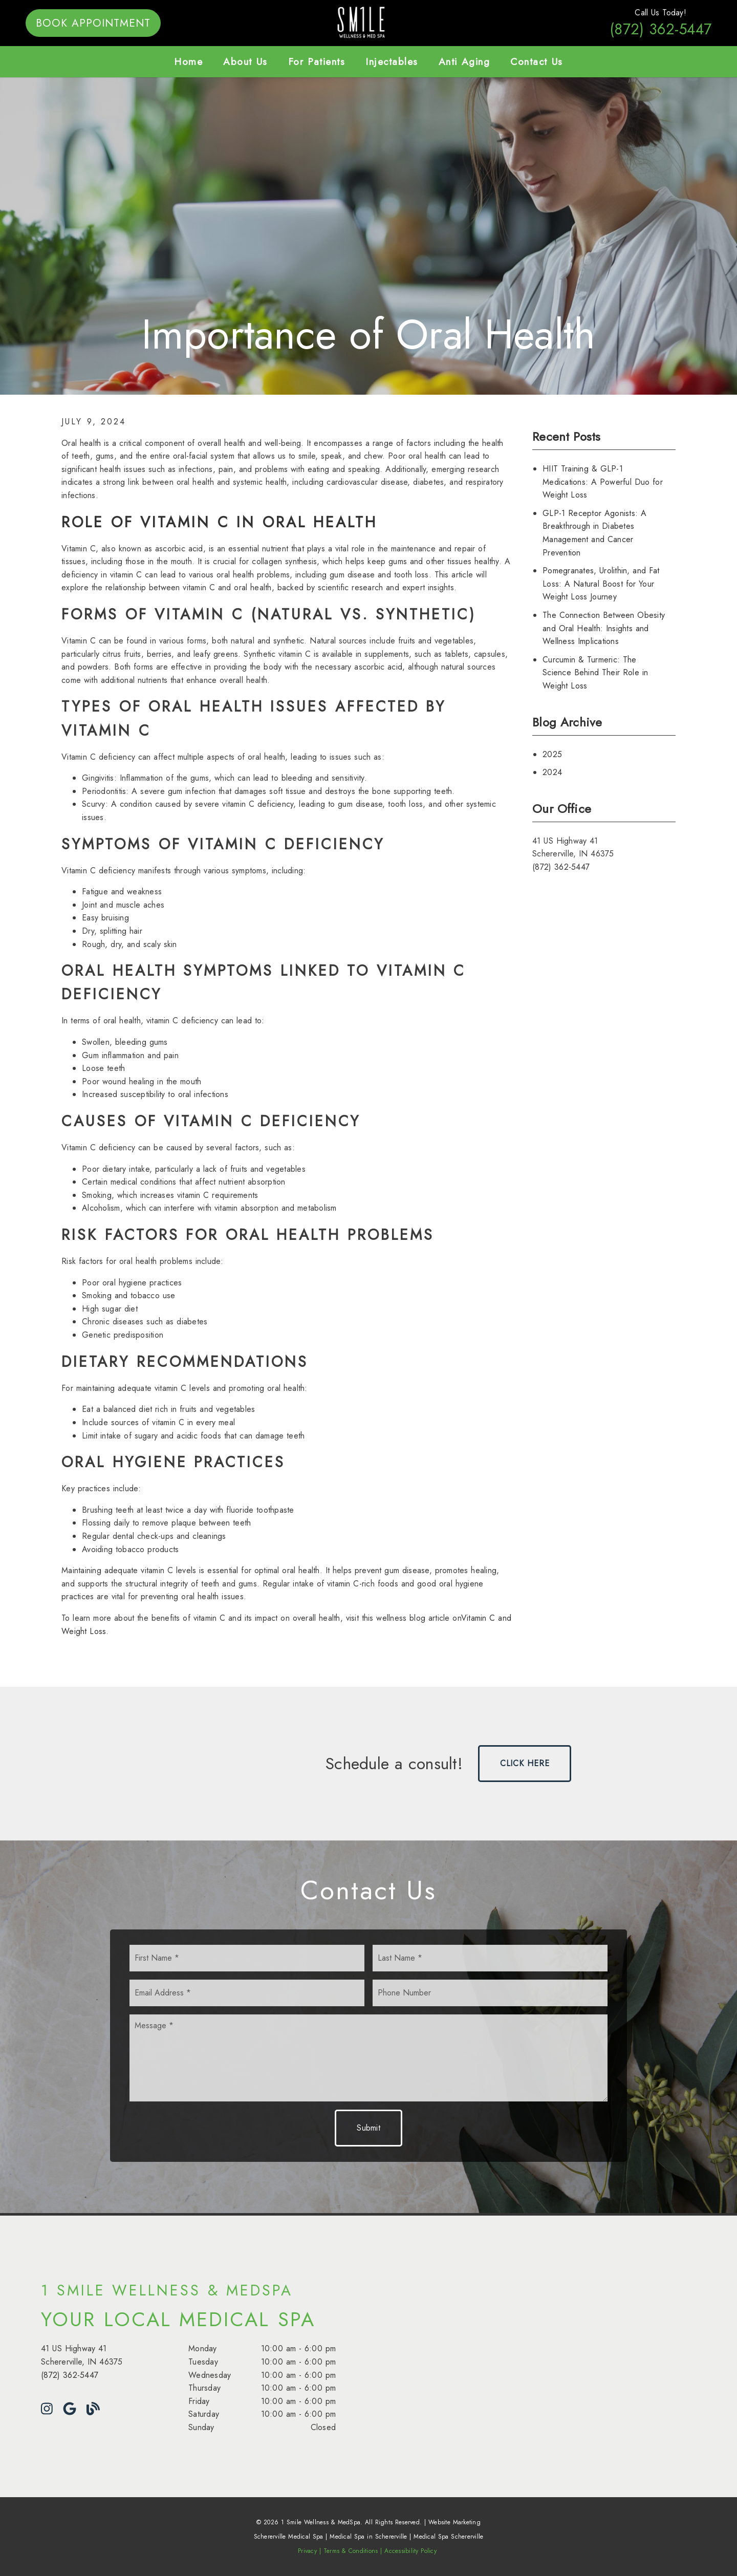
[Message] (368, 2057)
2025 (552, 754)
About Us (245, 61)
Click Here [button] (525, 1763)
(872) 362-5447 (660, 29)
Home (188, 61)
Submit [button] (368, 2128)
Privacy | (309, 2551)
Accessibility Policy (410, 2551)
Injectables (391, 61)
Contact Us (536, 61)
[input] (246, 1958)
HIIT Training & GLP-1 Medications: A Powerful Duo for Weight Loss (603, 482)
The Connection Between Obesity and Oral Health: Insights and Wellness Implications (604, 628)
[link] (368, 39)
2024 (552, 772)
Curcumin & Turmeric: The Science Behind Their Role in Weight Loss (595, 673)
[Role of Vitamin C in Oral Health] (219, 522)
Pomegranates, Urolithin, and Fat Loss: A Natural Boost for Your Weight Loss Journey (601, 584)
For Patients (316, 61)
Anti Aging (464, 61)
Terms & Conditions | (352, 2551)
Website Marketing (454, 2522)
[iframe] (565, 2356)
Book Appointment (93, 23)
